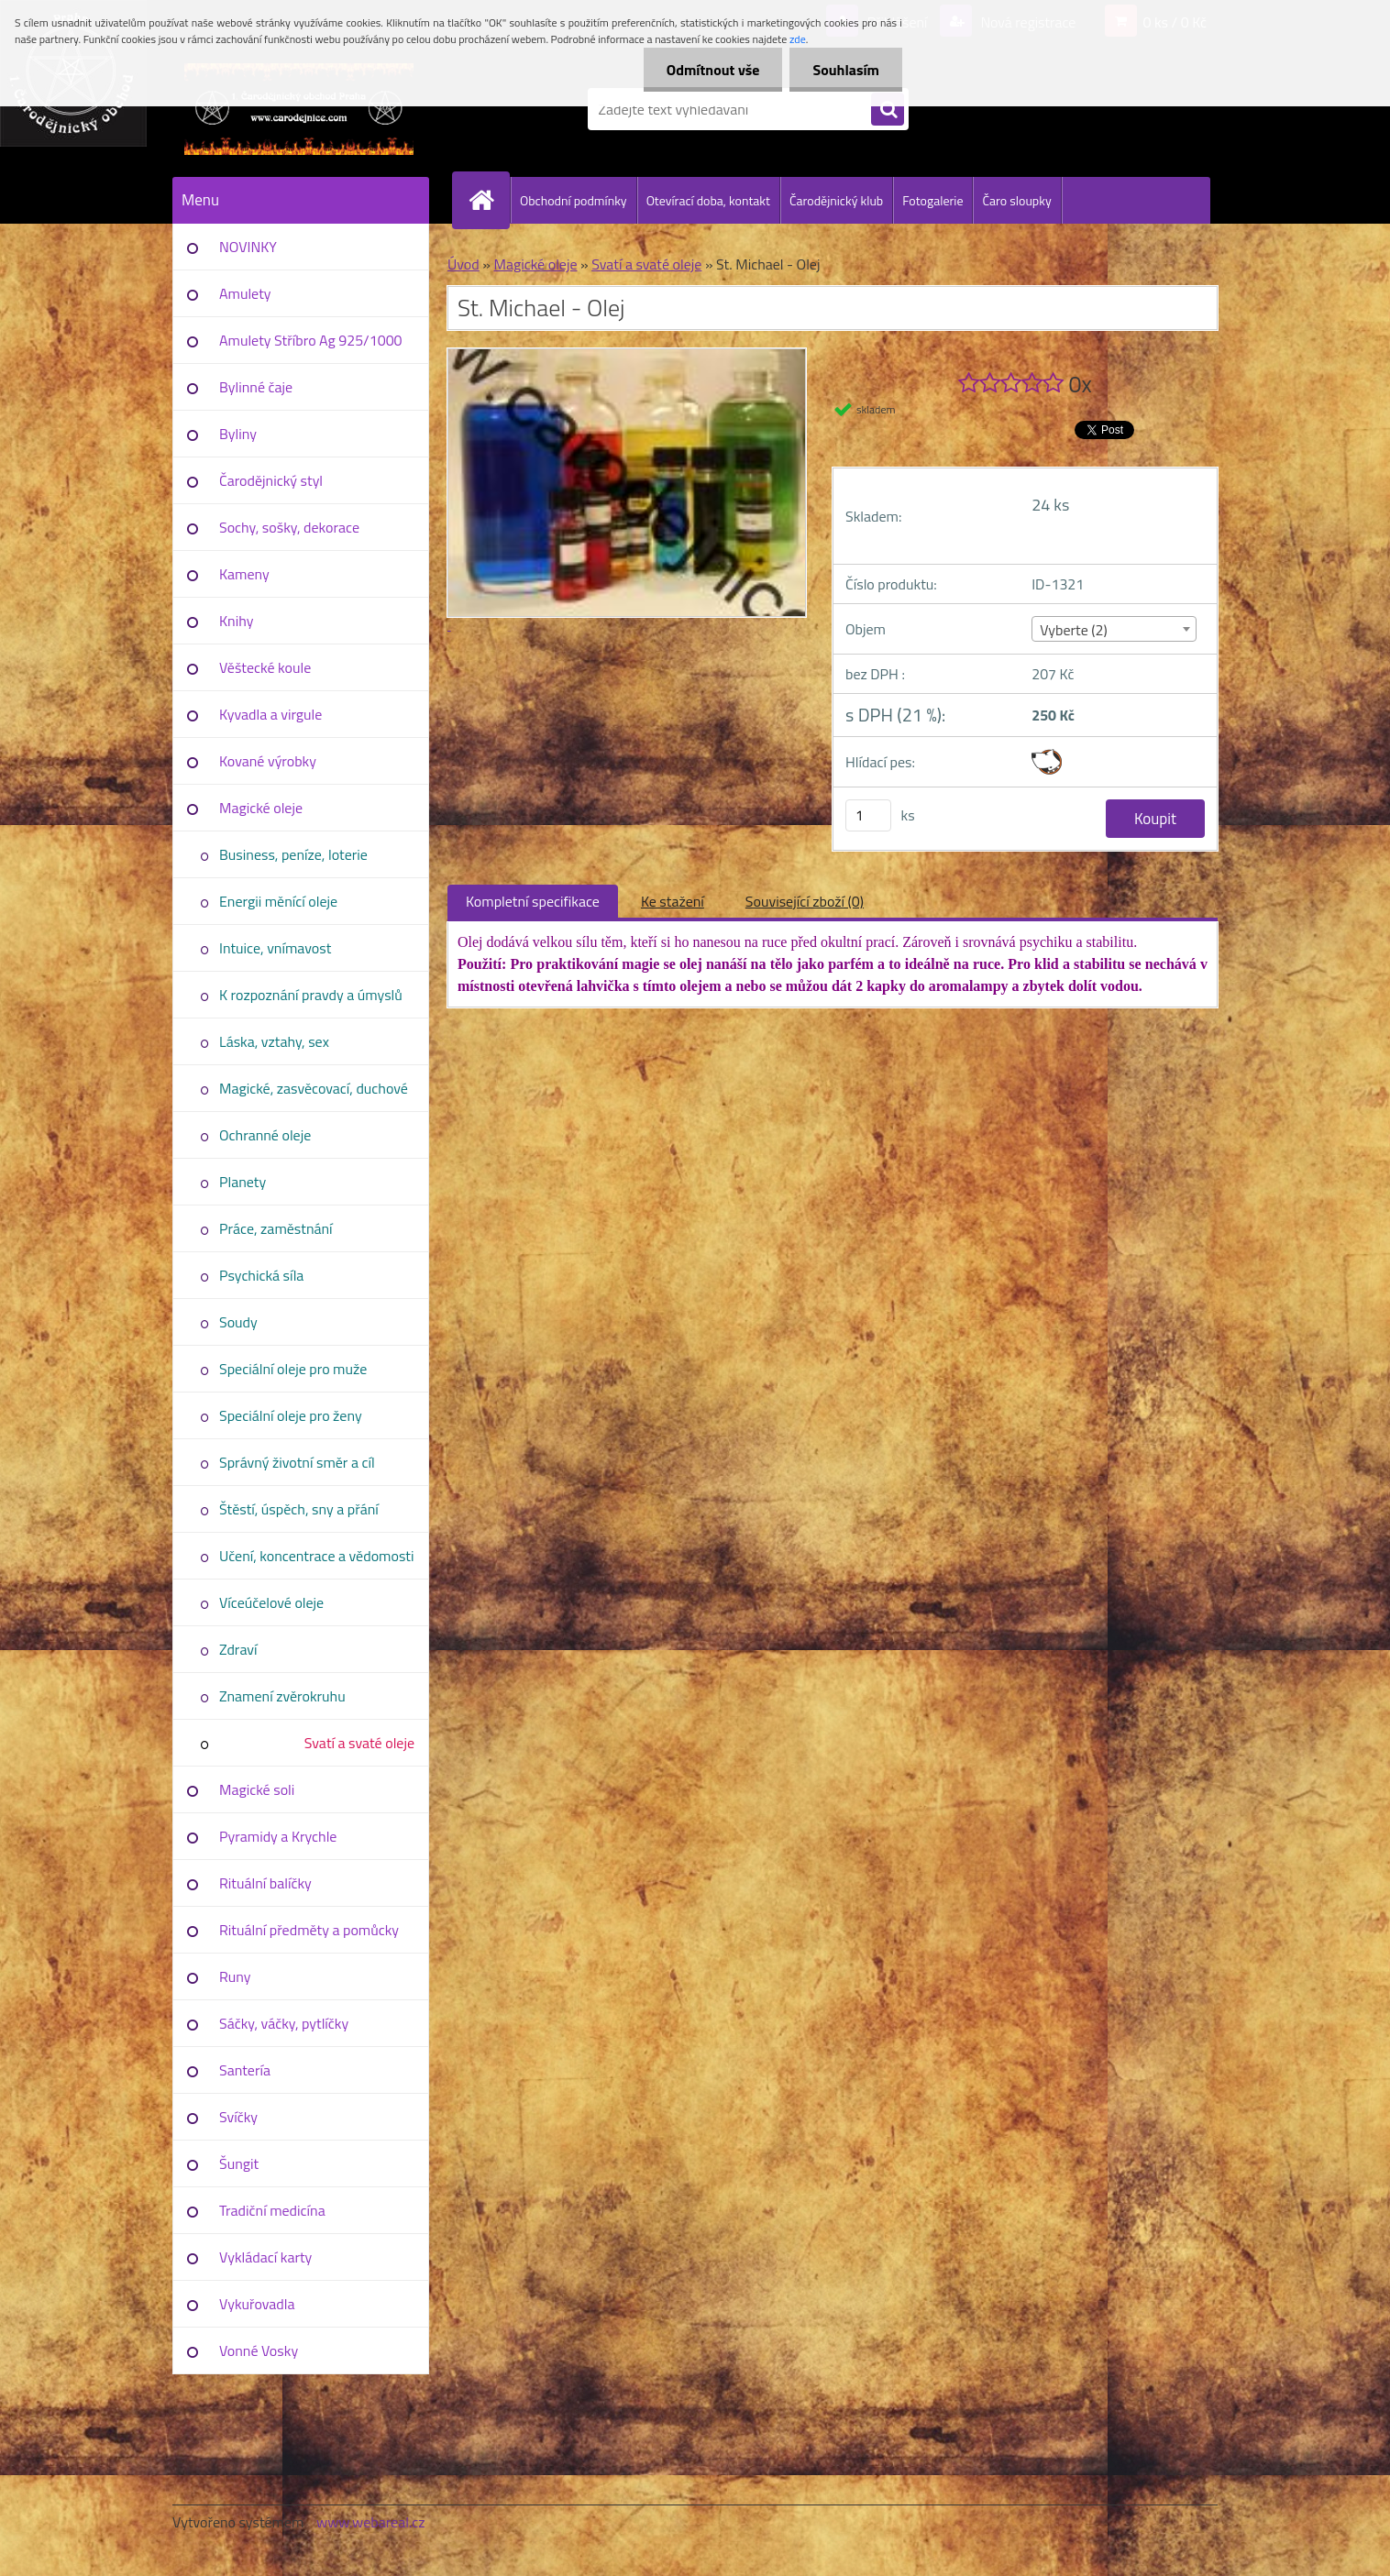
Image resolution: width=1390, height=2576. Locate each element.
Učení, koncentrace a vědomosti (316, 1556)
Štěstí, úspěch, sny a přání (299, 1509)
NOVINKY (248, 247)
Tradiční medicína (272, 2210)
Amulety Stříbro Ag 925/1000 (311, 340)
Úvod (463, 264)
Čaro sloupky (1016, 200)
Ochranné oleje (265, 1135)
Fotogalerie (932, 200)
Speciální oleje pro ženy (290, 1415)
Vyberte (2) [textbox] (1074, 630)
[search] (887, 110)
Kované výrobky (267, 761)
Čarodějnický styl (271, 480)
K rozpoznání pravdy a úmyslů (311, 995)
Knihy (236, 621)
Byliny (238, 434)
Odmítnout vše (713, 70)
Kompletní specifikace (533, 901)
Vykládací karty (265, 2257)
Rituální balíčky (265, 1883)
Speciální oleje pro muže (293, 1369)
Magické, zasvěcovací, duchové (313, 1088)
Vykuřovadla (257, 2304)
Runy (235, 1976)
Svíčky (238, 2117)
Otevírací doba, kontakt (708, 200)
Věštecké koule (265, 667)
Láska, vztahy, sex (274, 1041)
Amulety (244, 293)
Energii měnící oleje (278, 901)
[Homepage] (489, 200)
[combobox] (1113, 629)
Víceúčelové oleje (271, 1602)
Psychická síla (261, 1275)
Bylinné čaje (255, 387)
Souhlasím (845, 70)
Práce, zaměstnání (276, 1228)
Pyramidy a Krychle (277, 1836)
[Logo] (298, 109)
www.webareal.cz (370, 2522)
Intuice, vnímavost (275, 948)
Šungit (239, 2163)
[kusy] (868, 815)
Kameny (244, 574)
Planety (242, 1182)
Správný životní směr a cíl (297, 1462)
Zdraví (238, 1649)
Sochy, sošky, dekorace (289, 527)
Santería (244, 2070)
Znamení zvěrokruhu (282, 1696)
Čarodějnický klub (836, 200)
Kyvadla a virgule (270, 714)
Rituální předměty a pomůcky (309, 1930)
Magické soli (256, 1789)
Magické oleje (261, 808)
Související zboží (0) (804, 901)
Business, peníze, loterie (293, 854)
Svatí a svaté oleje (359, 1743)
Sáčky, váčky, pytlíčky (283, 2023)
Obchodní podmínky (573, 200)
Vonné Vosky (258, 2350)
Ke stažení (672, 901)
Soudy (238, 1322)
